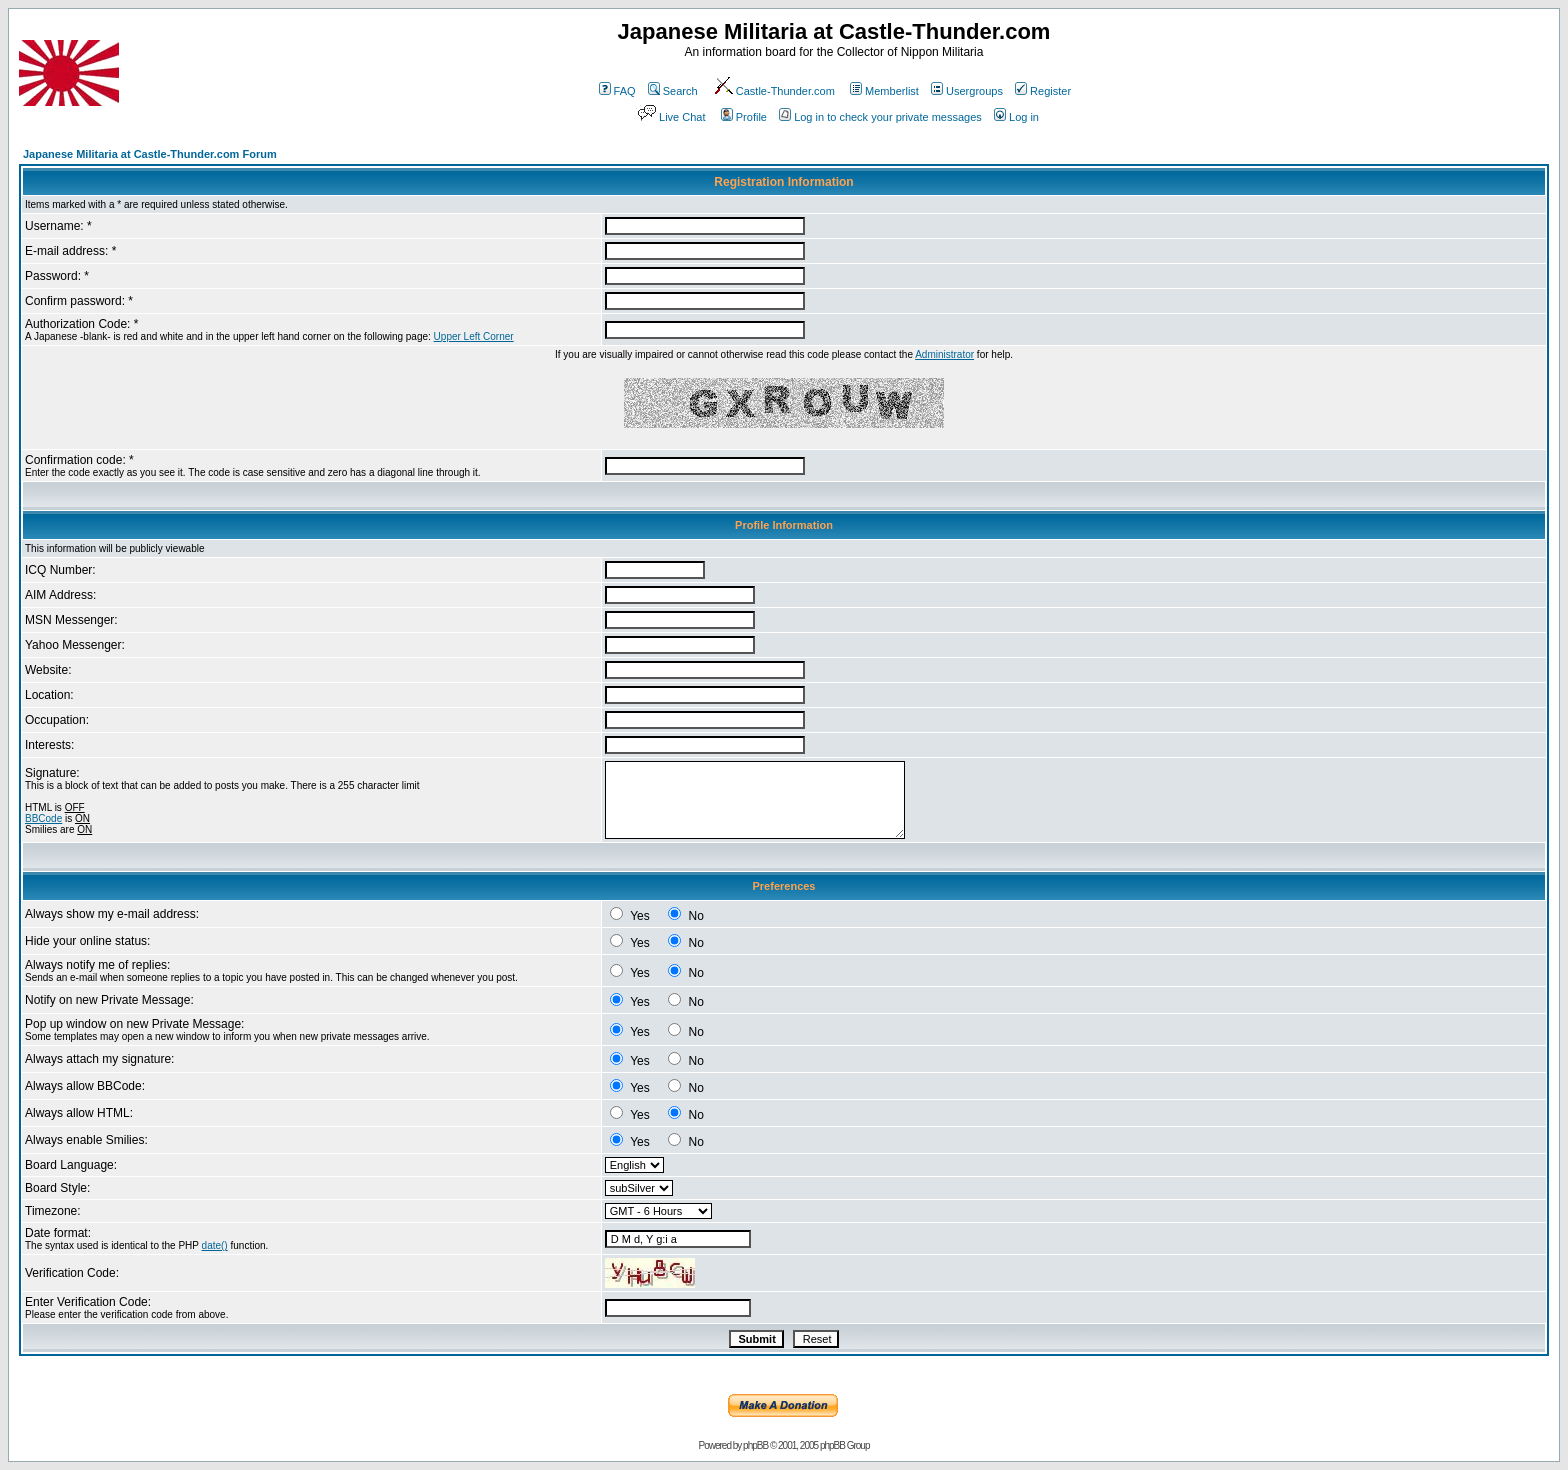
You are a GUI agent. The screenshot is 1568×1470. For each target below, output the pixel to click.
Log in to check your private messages (880, 117)
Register (1043, 91)
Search (673, 91)
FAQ (617, 91)
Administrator (944, 354)
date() (215, 1245)
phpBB (755, 1445)
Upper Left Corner (474, 336)
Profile (744, 117)
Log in (1016, 117)
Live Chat (670, 117)
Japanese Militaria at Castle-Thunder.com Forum (150, 154)
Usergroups (967, 91)
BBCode (43, 818)
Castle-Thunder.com (774, 91)
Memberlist (884, 91)
